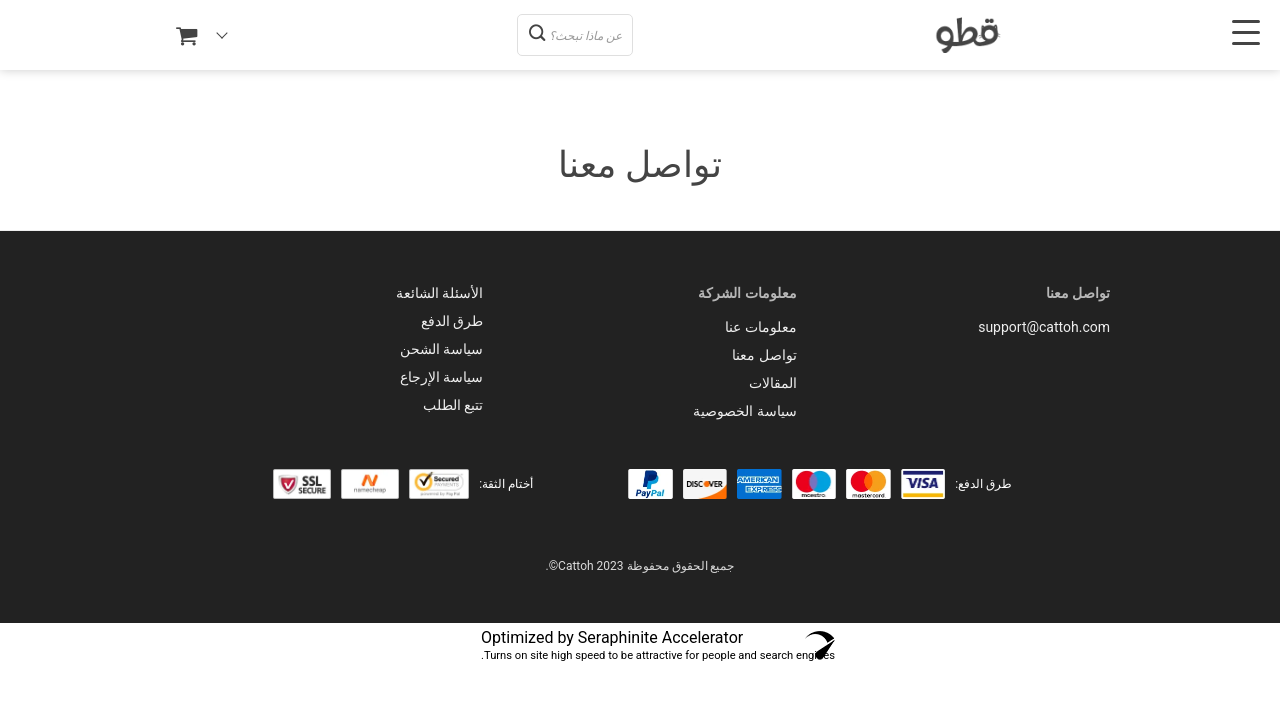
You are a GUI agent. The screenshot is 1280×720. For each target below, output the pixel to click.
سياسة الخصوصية (744, 411)
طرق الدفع (452, 321)
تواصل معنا (764, 355)
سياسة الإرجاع (441, 377)
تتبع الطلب (453, 405)
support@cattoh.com (1044, 327)
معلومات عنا (760, 327)
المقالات (773, 383)
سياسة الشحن (441, 349)
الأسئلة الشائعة (439, 293)
